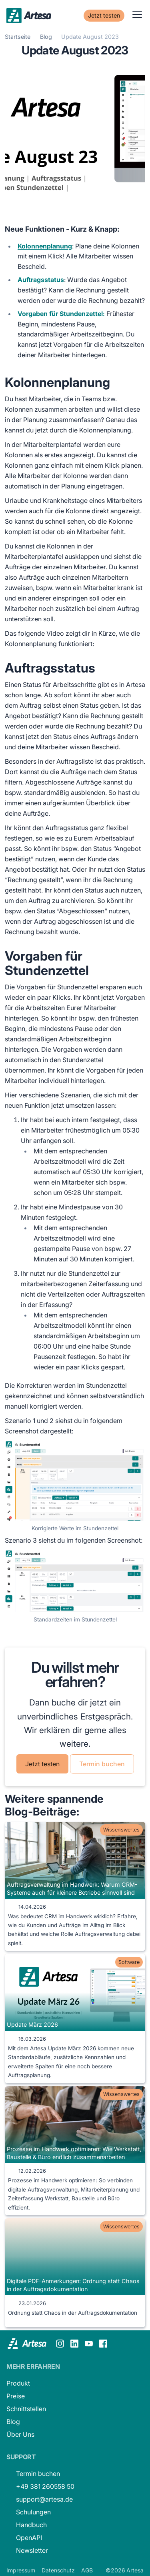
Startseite (17, 36)
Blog (46, 36)
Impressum (20, 2570)
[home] (28, 14)
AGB (87, 2570)
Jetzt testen (104, 15)
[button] (136, 14)
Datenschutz (58, 2570)
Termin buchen (102, 1764)
